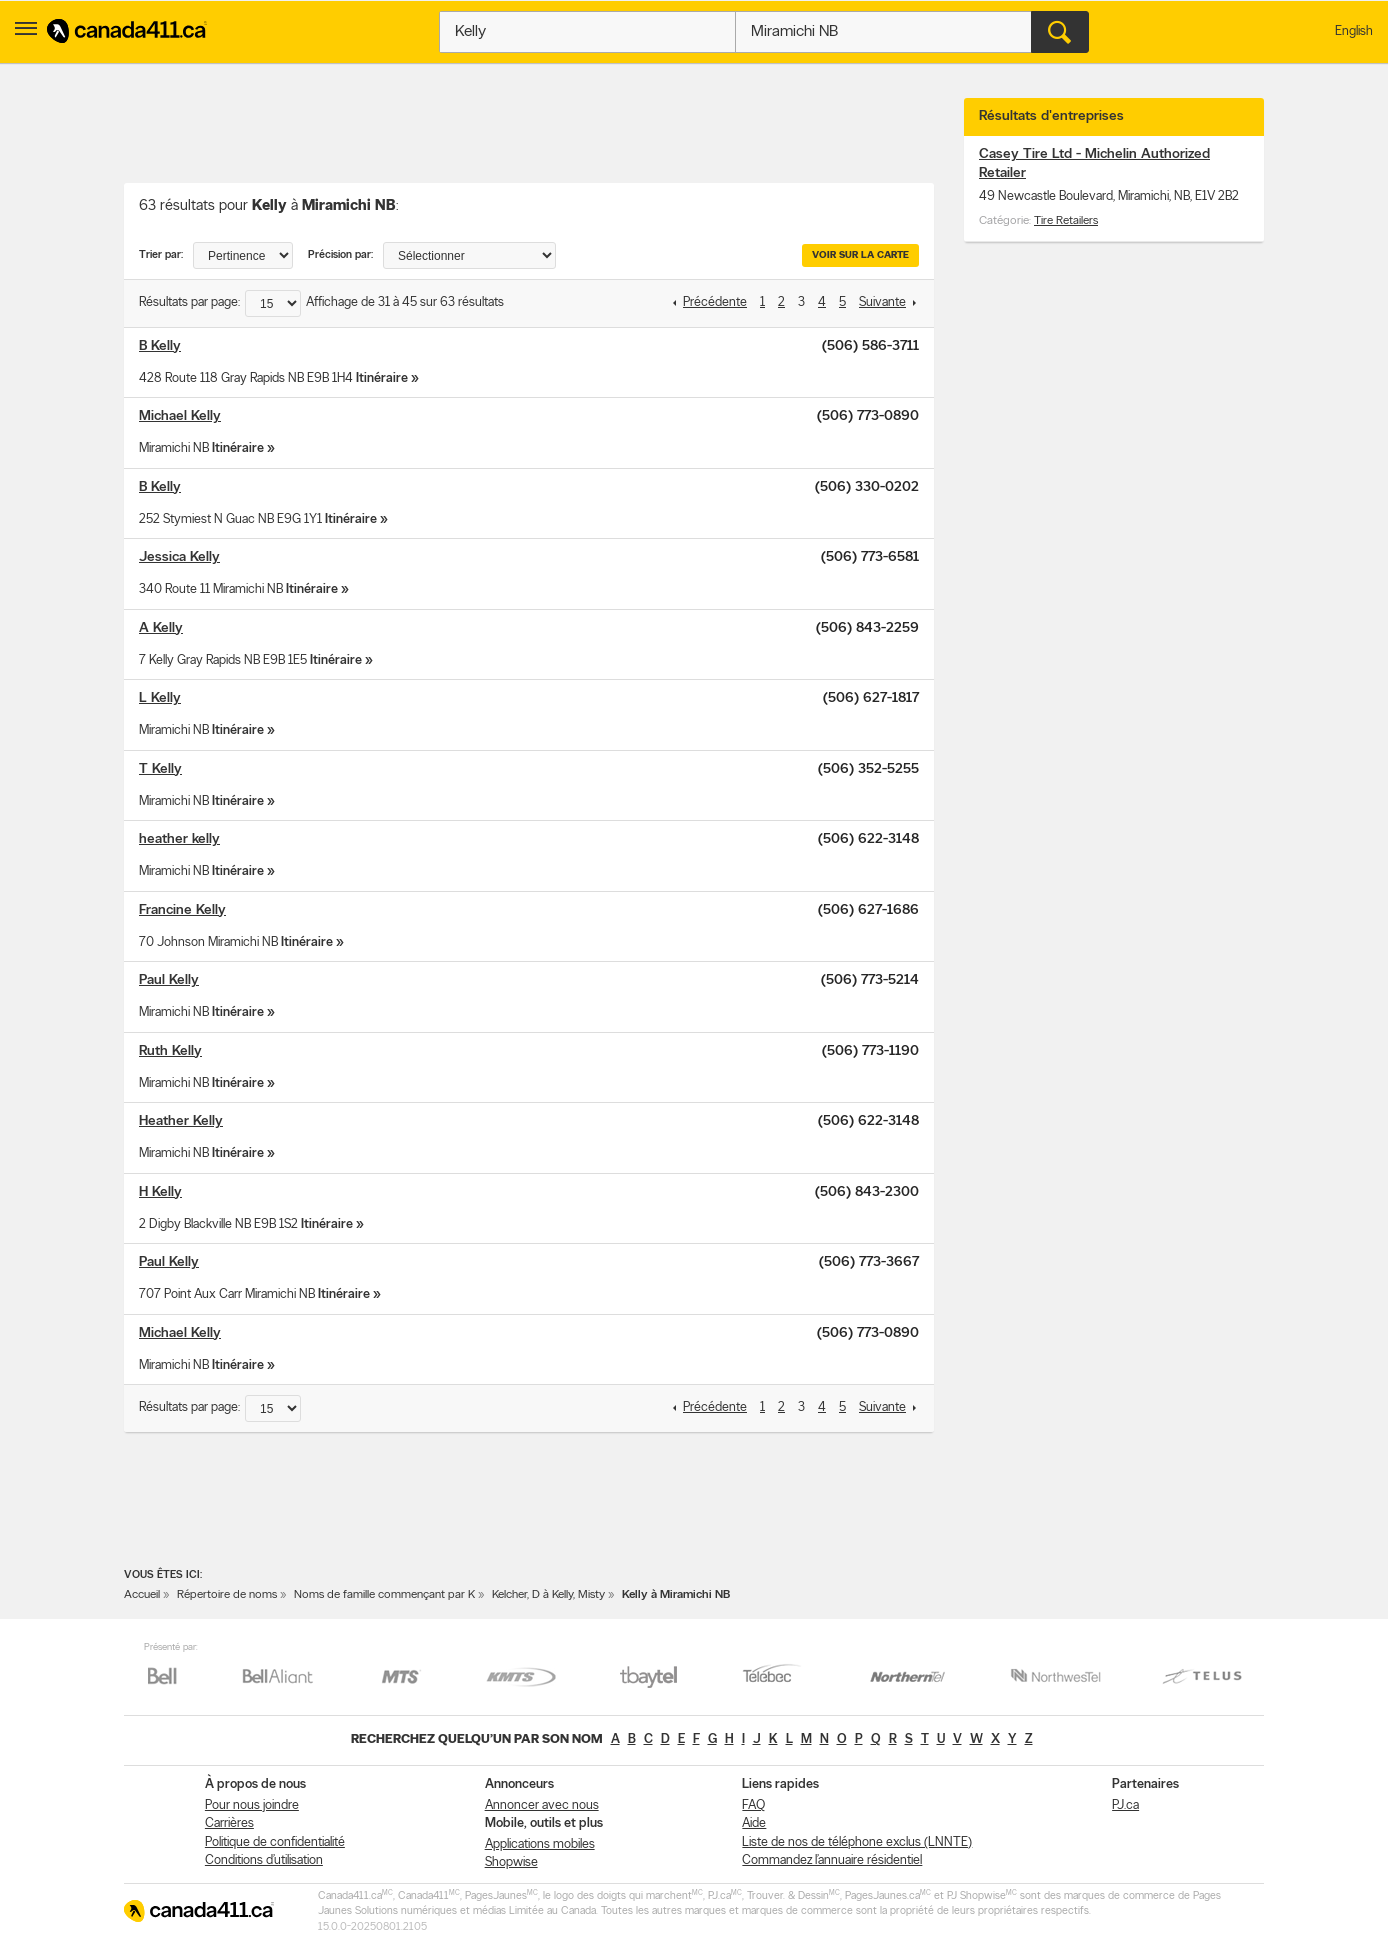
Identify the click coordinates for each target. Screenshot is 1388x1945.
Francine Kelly (182, 910)
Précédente (715, 302)
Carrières (229, 1823)
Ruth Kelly (170, 1051)
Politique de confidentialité (275, 1842)
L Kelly (160, 698)
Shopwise (511, 1862)
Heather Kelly (181, 1121)
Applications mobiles (540, 1844)
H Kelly (160, 1192)
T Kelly (160, 769)
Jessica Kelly (179, 557)
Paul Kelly (169, 980)
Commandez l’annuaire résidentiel (832, 1860)
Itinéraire (382, 378)
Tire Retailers (1066, 221)
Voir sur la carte (860, 255)
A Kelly (161, 628)
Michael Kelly (180, 416)
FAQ (753, 1805)
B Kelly (160, 346)
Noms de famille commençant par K (384, 1595)
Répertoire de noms (227, 1595)
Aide (754, 1823)
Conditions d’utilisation (264, 1860)
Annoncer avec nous (542, 1805)
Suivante (882, 302)
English (1354, 31)
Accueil (142, 1595)
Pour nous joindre (252, 1805)
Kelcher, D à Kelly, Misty (548, 1595)
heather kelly (179, 839)
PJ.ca (1125, 1805)
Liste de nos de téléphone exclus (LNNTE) (857, 1842)
